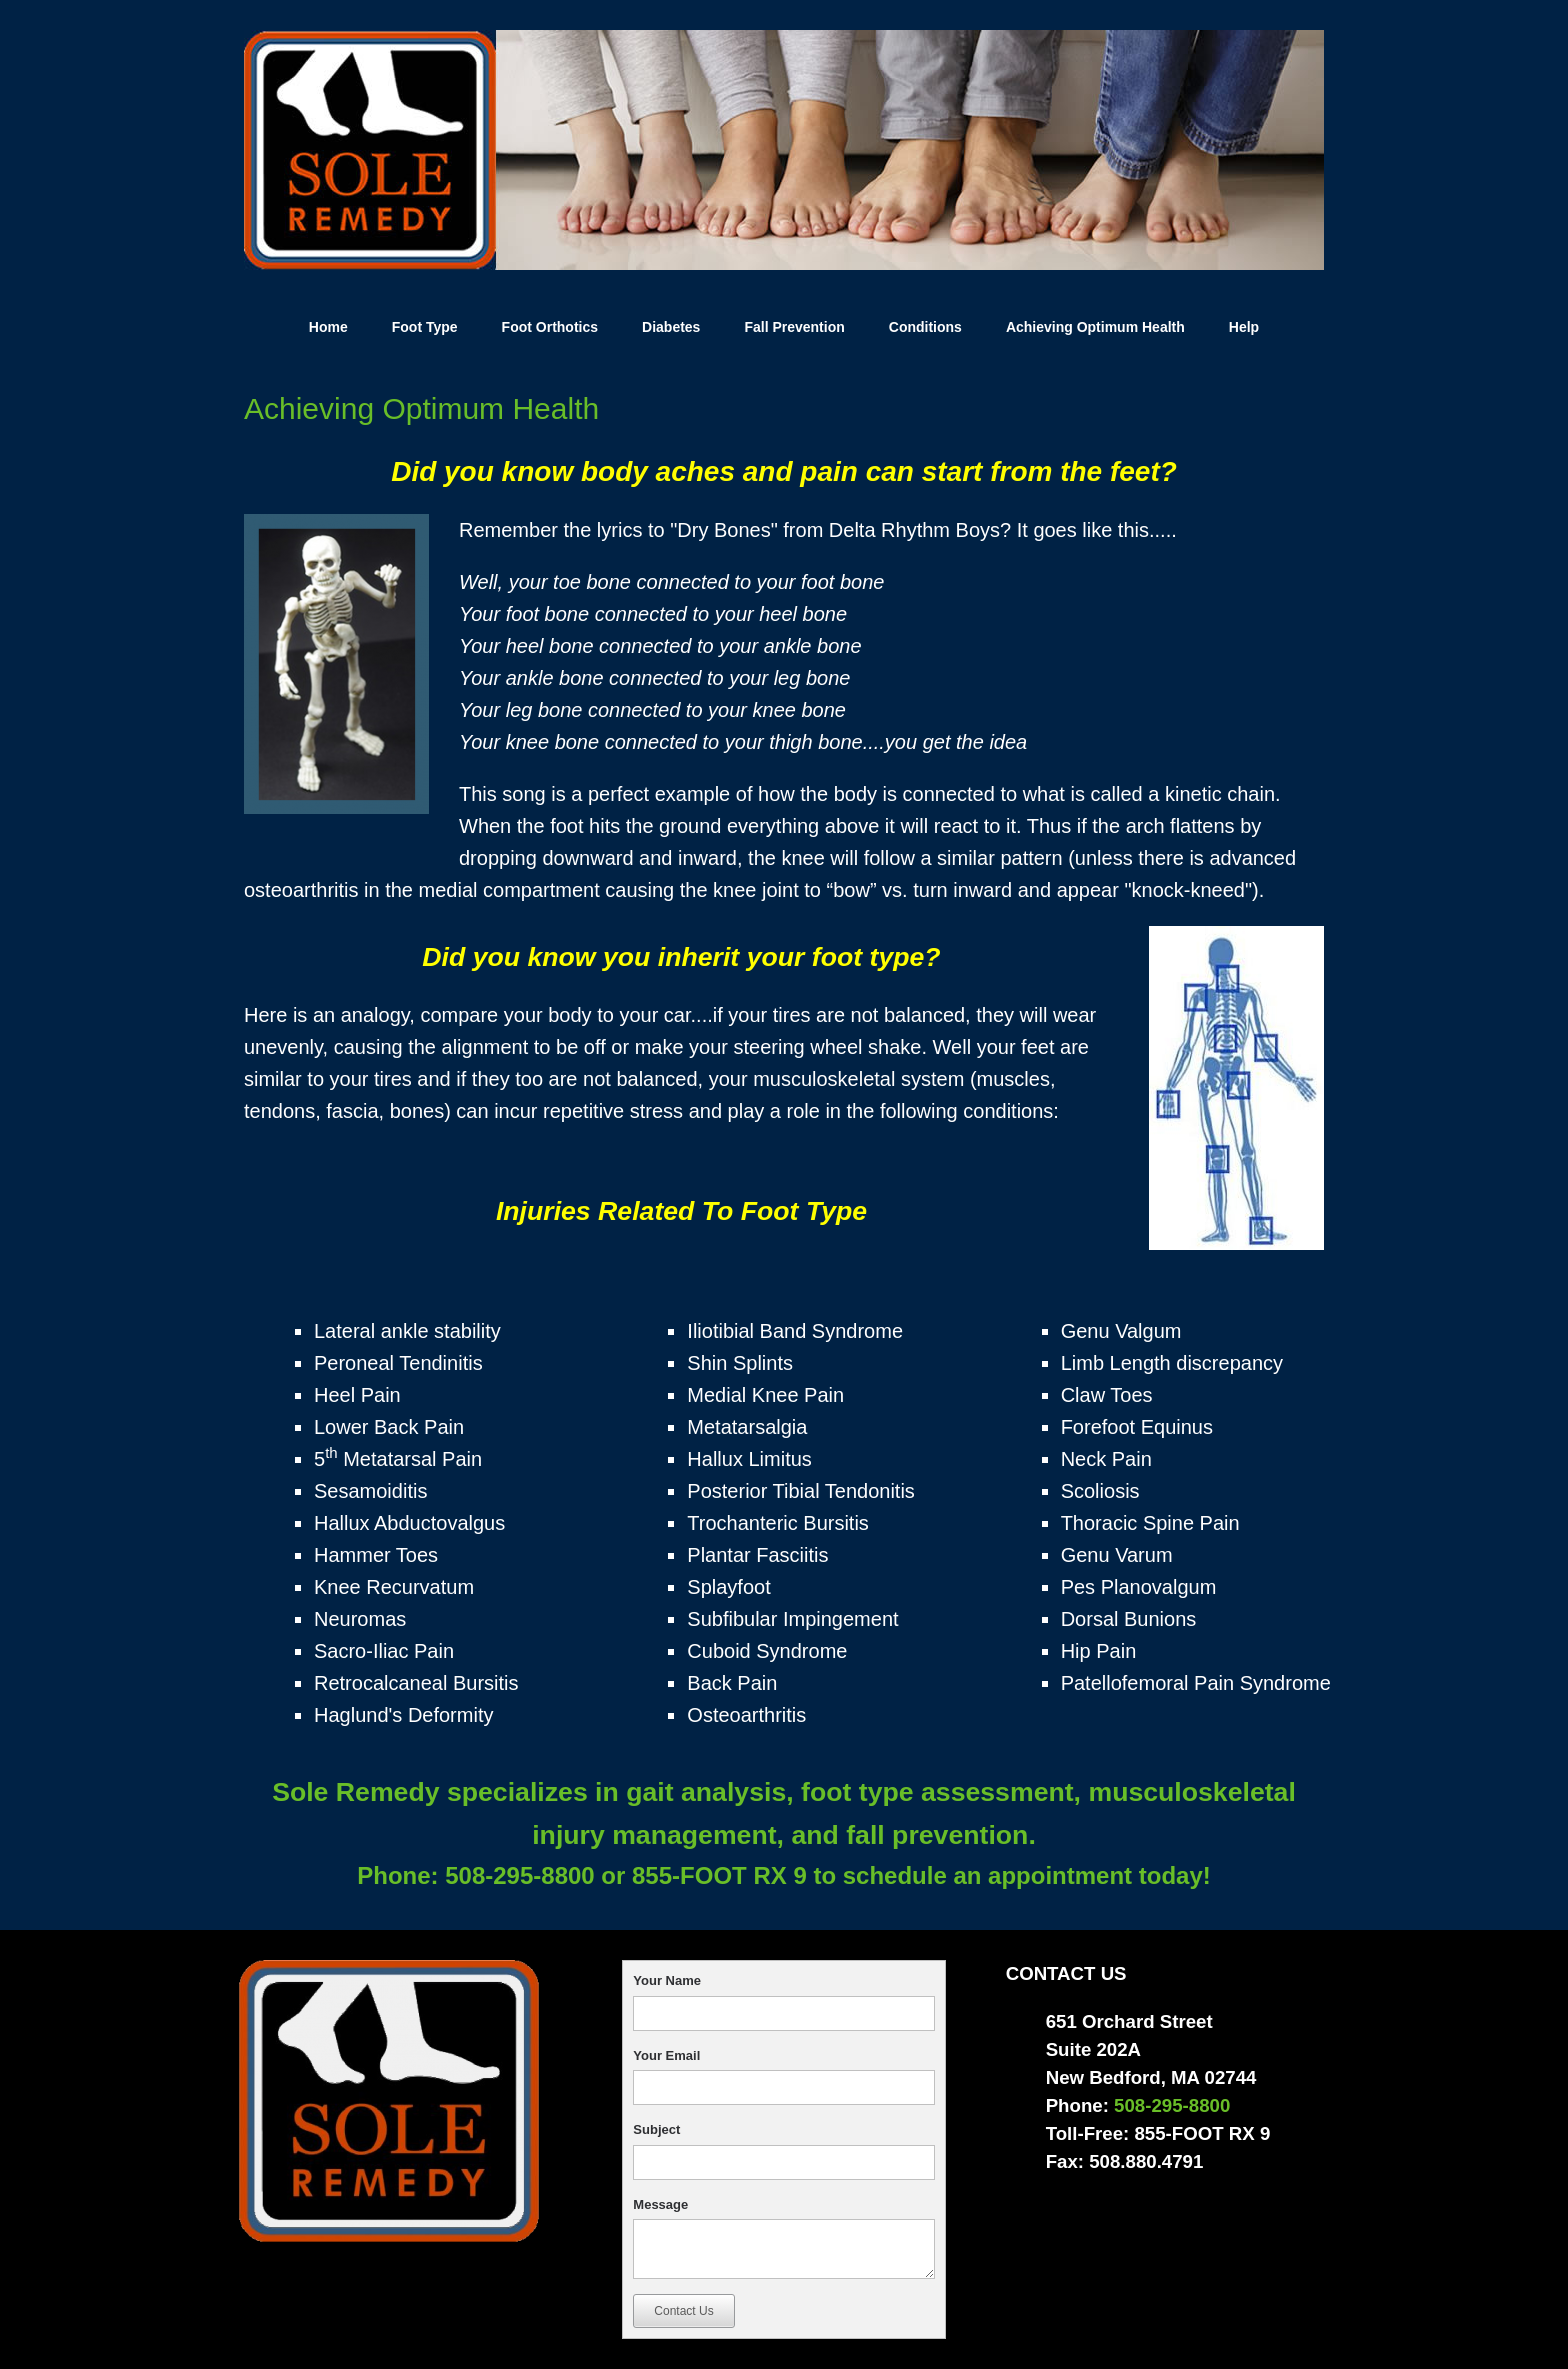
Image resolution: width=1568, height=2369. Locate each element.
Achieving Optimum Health (1095, 327)
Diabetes (671, 327)
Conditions (925, 327)
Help (1244, 327)
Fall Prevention (794, 327)
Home (328, 327)
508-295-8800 (517, 1875)
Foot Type (425, 327)
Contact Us (683, 2311)
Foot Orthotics (550, 327)
